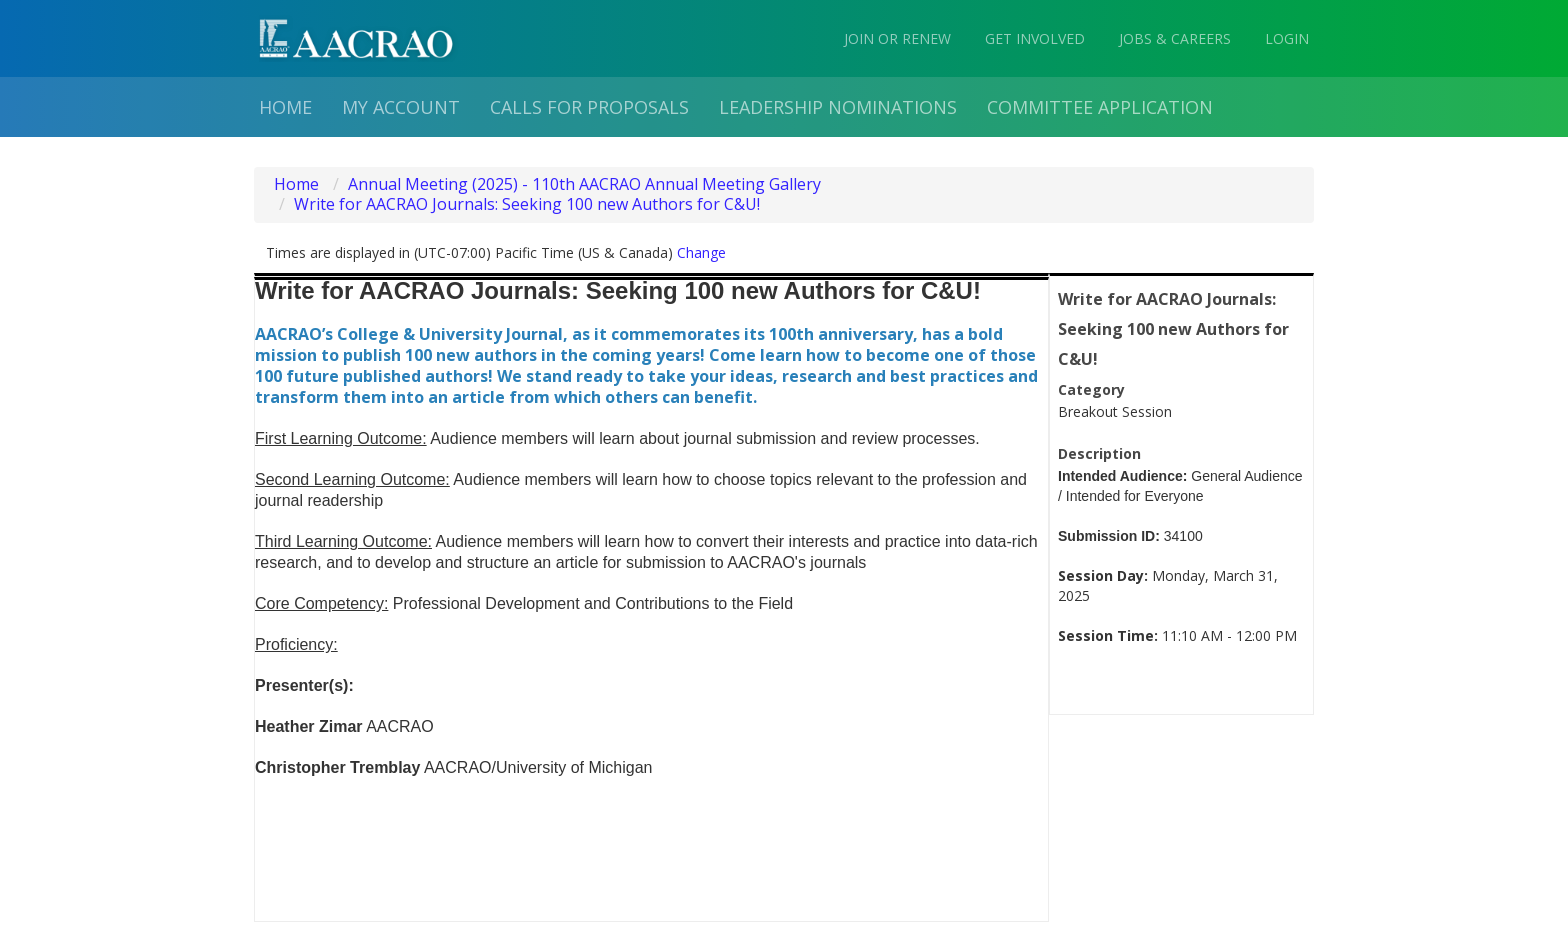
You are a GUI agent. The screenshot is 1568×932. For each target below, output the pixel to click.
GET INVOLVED (1035, 38)
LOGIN (1287, 38)
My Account (401, 107)
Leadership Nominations (838, 107)
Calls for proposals (589, 107)
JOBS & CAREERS (1175, 38)
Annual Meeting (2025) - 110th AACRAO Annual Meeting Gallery (584, 184)
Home (285, 107)
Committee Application (1100, 107)
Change (701, 252)
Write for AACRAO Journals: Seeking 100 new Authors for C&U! (527, 204)
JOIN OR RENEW (897, 38)
